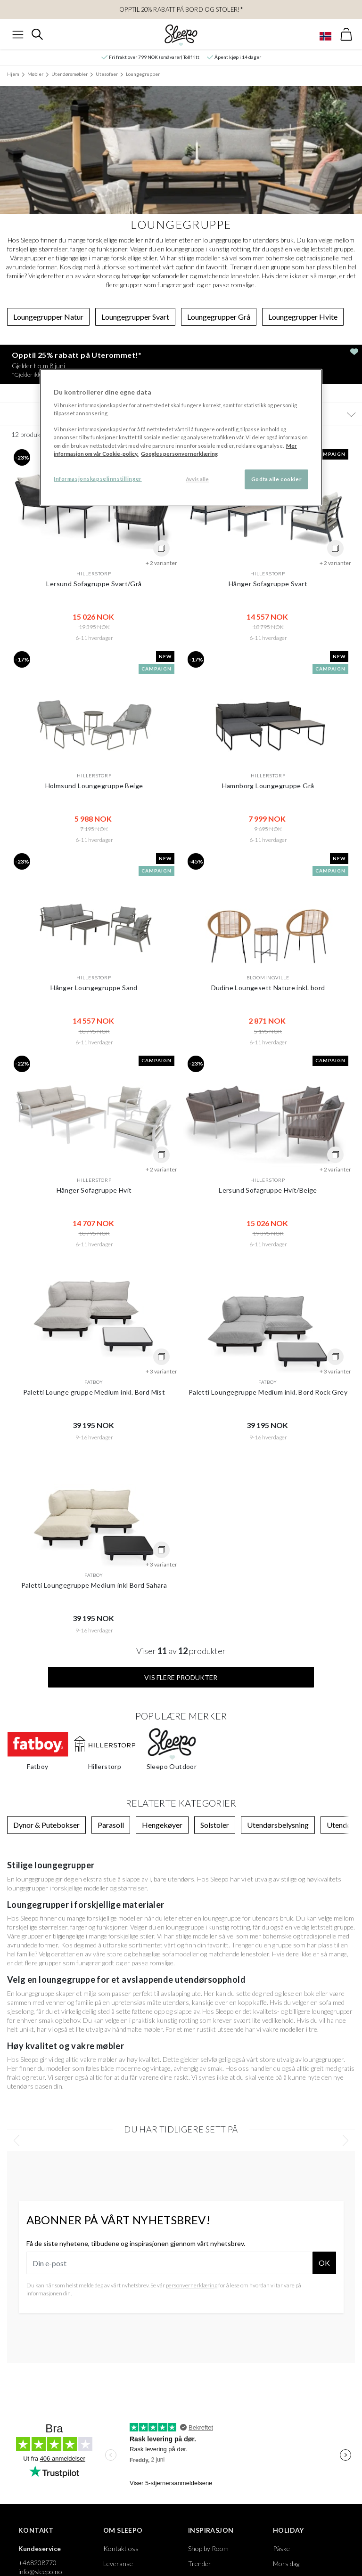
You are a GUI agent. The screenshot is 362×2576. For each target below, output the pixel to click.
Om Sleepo (123, 2530)
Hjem (13, 74)
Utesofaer (107, 74)
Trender (199, 2564)
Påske (281, 2548)
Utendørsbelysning (278, 1824)
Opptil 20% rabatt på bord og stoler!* (181, 9)
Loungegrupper (143, 74)
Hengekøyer (162, 1824)
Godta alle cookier (276, 479)
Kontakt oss (121, 2548)
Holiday (288, 2530)
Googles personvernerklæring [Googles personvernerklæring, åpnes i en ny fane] (179, 454)
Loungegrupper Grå (218, 316)
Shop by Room (208, 2548)
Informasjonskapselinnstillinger (98, 479)
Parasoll (111, 1824)
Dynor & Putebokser (46, 1824)
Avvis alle (197, 479)
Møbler (35, 74)
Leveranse (118, 2564)
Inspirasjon (210, 2530)
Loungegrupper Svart (135, 316)
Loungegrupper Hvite (302, 316)
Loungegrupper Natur (48, 316)
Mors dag (286, 2564)
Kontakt (36, 2530)
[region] (181, 437)
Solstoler (214, 1824)
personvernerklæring (191, 2285)
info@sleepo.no (40, 2572)
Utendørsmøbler (69, 74)
